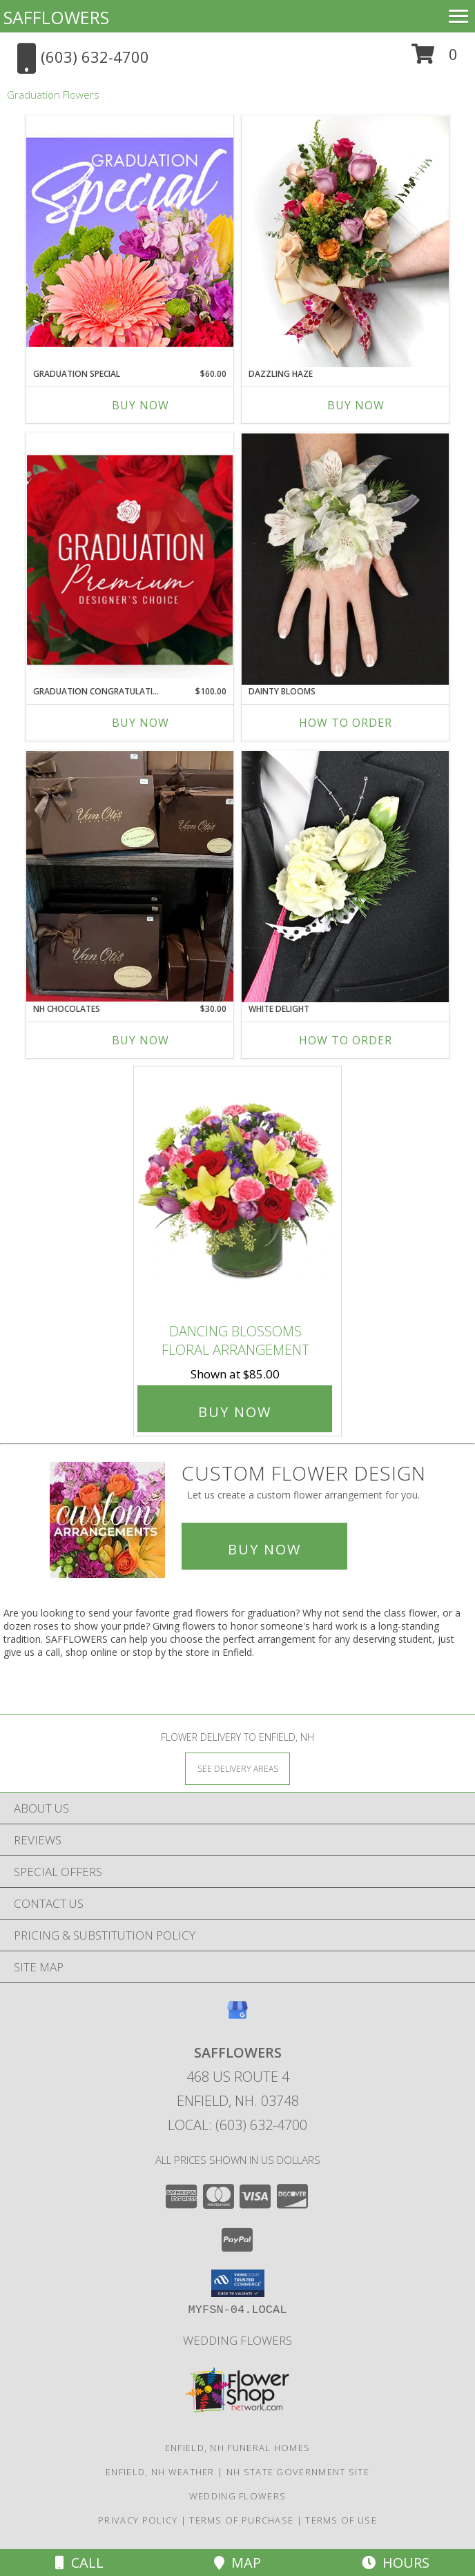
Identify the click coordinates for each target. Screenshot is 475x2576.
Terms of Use (341, 2520)
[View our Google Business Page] (237, 2016)
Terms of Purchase (241, 2520)
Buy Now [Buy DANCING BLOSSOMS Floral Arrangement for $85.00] (234, 1412)
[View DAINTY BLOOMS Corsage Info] (345, 559)
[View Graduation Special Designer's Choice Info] (129, 241)
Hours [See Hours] (395, 2562)
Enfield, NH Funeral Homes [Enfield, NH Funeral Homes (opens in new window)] (238, 2447)
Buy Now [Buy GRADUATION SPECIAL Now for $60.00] (140, 405)
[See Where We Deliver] (237, 1768)
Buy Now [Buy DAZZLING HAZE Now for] (356, 405)
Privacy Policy (137, 2520)
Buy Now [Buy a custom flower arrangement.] (264, 1549)
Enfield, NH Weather (160, 2472)
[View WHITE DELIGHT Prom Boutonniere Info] (345, 876)
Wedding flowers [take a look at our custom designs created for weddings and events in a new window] (237, 2340)
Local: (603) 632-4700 (237, 2125)
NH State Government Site (297, 2472)
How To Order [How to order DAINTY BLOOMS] (345, 722)
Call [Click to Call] (79, 2562)
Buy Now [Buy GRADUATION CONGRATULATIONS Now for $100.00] (140, 722)
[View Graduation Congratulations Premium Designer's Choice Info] (129, 559)
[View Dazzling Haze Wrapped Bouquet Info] (345, 241)
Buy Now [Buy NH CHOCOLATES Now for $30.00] (140, 1040)
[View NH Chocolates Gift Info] (129, 876)
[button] (434, 59)
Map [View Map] (237, 2562)
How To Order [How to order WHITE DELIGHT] (345, 1040)
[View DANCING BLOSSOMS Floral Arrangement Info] (237, 1191)
